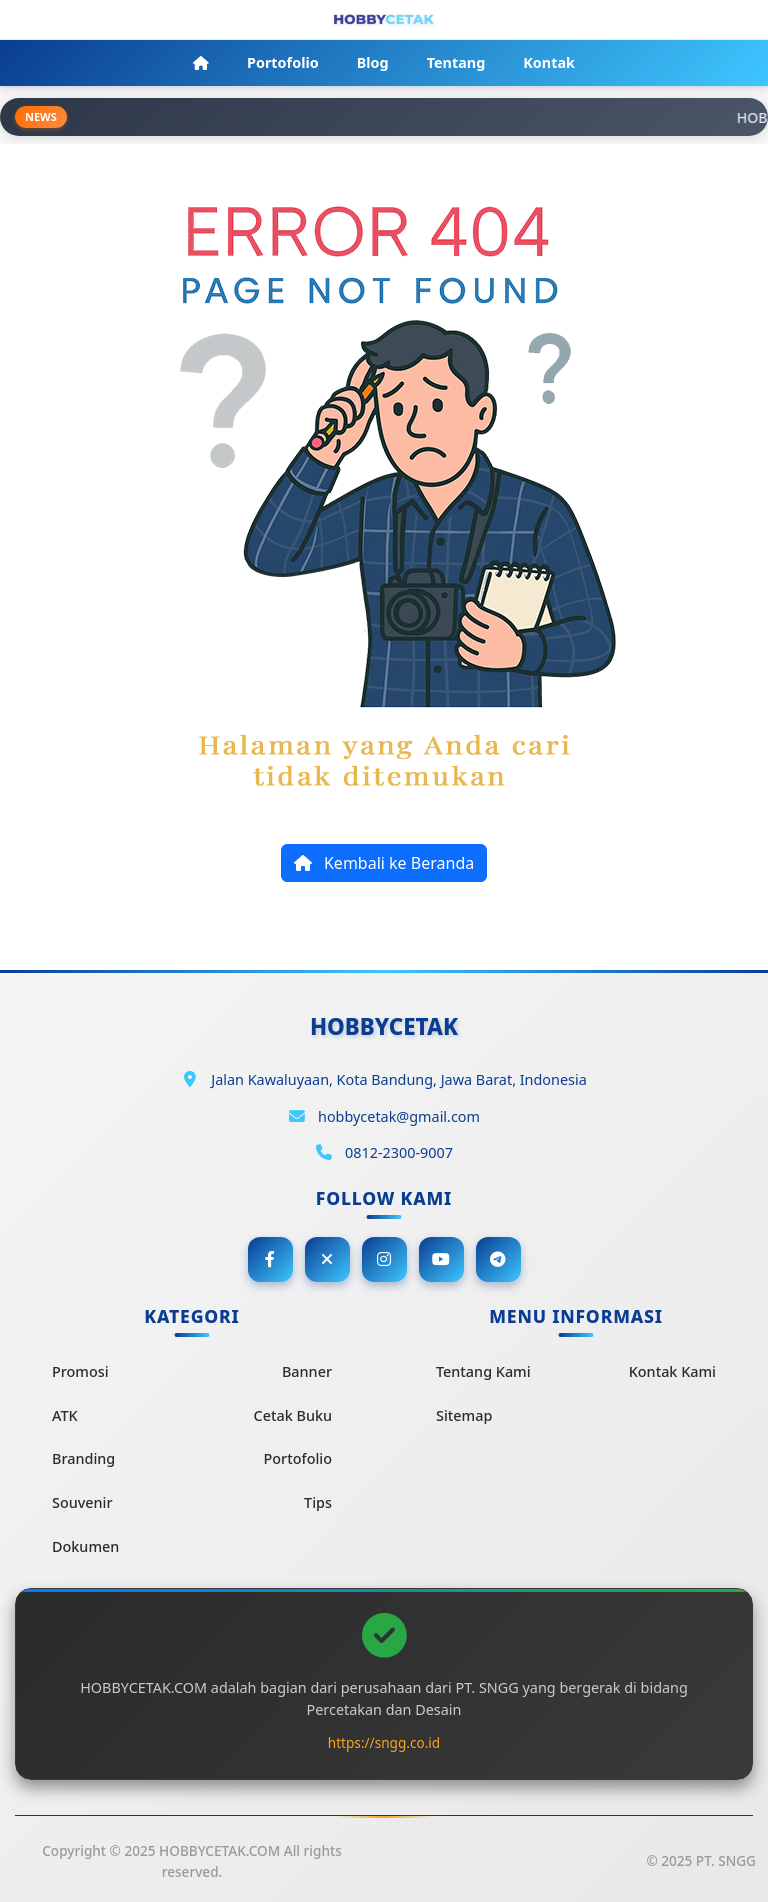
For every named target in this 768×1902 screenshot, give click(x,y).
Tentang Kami (483, 1371)
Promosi (80, 1371)
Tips (318, 1502)
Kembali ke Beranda (384, 863)
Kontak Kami (672, 1371)
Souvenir (82, 1502)
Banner (307, 1371)
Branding (83, 1458)
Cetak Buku (293, 1415)
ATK (65, 1415)
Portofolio (298, 1458)
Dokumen (85, 1546)
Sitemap (464, 1415)
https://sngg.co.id (384, 1742)
